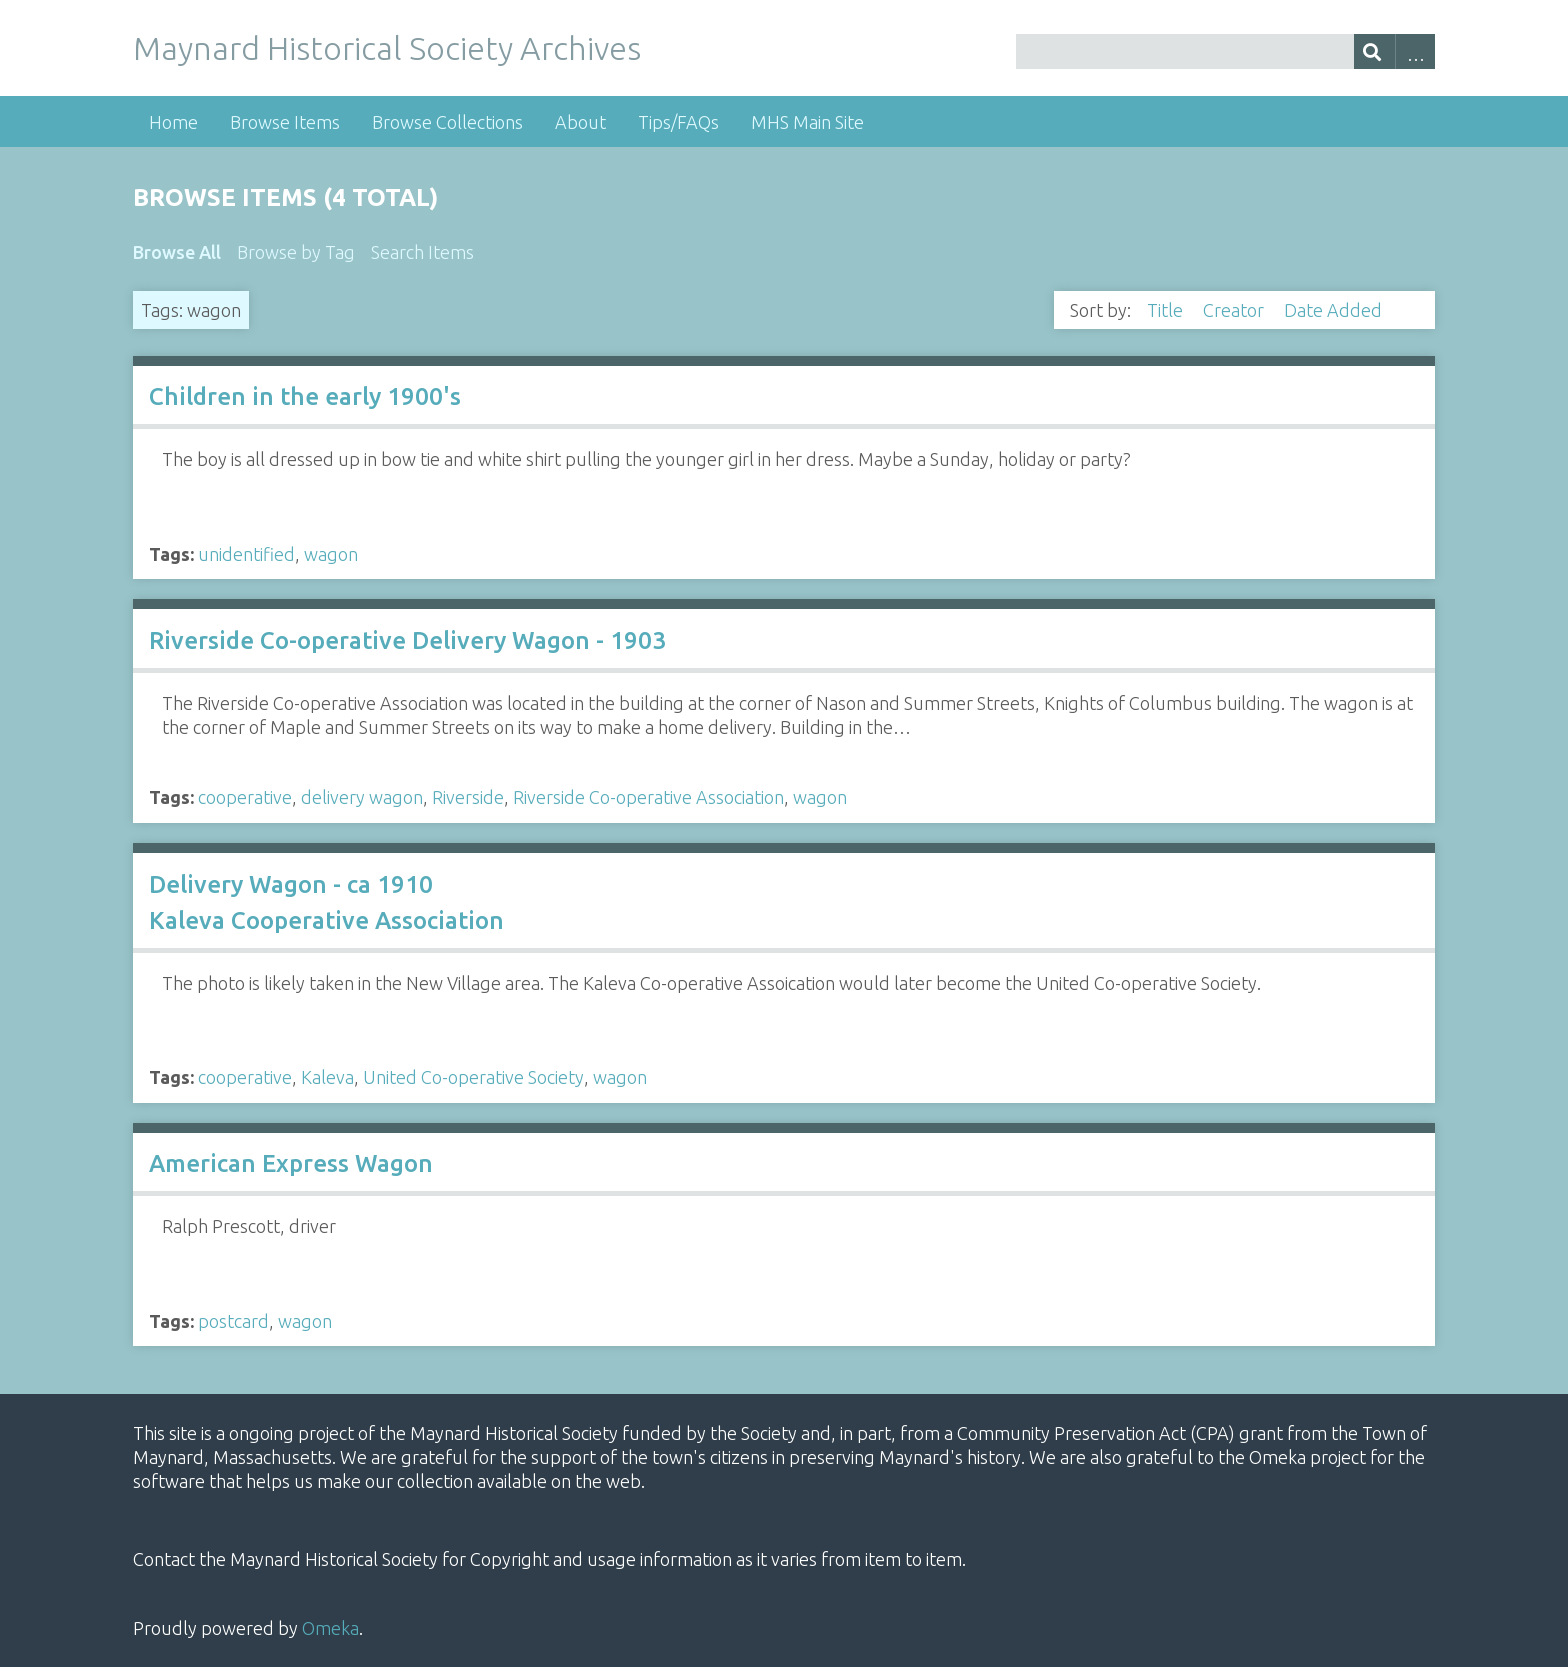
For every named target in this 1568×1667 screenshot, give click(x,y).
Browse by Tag (296, 252)
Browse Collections (447, 122)
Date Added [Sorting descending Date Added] (1335, 310)
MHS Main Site (807, 122)
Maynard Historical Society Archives (387, 48)
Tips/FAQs (678, 122)
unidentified (246, 554)
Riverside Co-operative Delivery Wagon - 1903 (407, 640)
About (580, 122)
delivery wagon (362, 797)
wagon (331, 554)
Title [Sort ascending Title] (1167, 310)
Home (173, 122)
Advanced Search (1415, 51)
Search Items (422, 252)
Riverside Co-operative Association (648, 797)
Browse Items (285, 122)
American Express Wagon (291, 1163)
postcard (233, 1321)
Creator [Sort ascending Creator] (1235, 310)
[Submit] (1374, 51)
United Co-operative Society (473, 1077)
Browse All (177, 252)
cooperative (245, 797)
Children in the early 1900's (305, 396)
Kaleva (327, 1077)
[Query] (1225, 51)
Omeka (330, 1628)
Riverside (468, 797)
